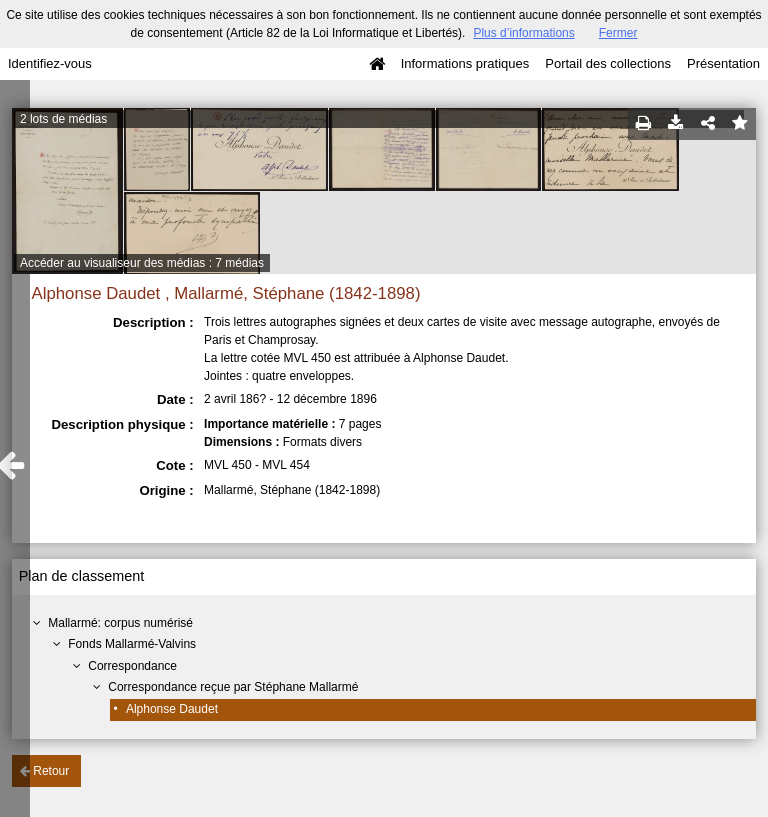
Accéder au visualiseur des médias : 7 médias (142, 263)
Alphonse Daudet (172, 709)
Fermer (618, 33)
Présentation (723, 63)
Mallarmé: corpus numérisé (120, 623)
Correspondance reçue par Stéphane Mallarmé (233, 687)
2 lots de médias (63, 119)
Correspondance (132, 666)
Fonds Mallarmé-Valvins (132, 644)
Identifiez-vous (50, 63)
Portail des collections (608, 63)
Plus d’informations (523, 33)
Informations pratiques (465, 63)
